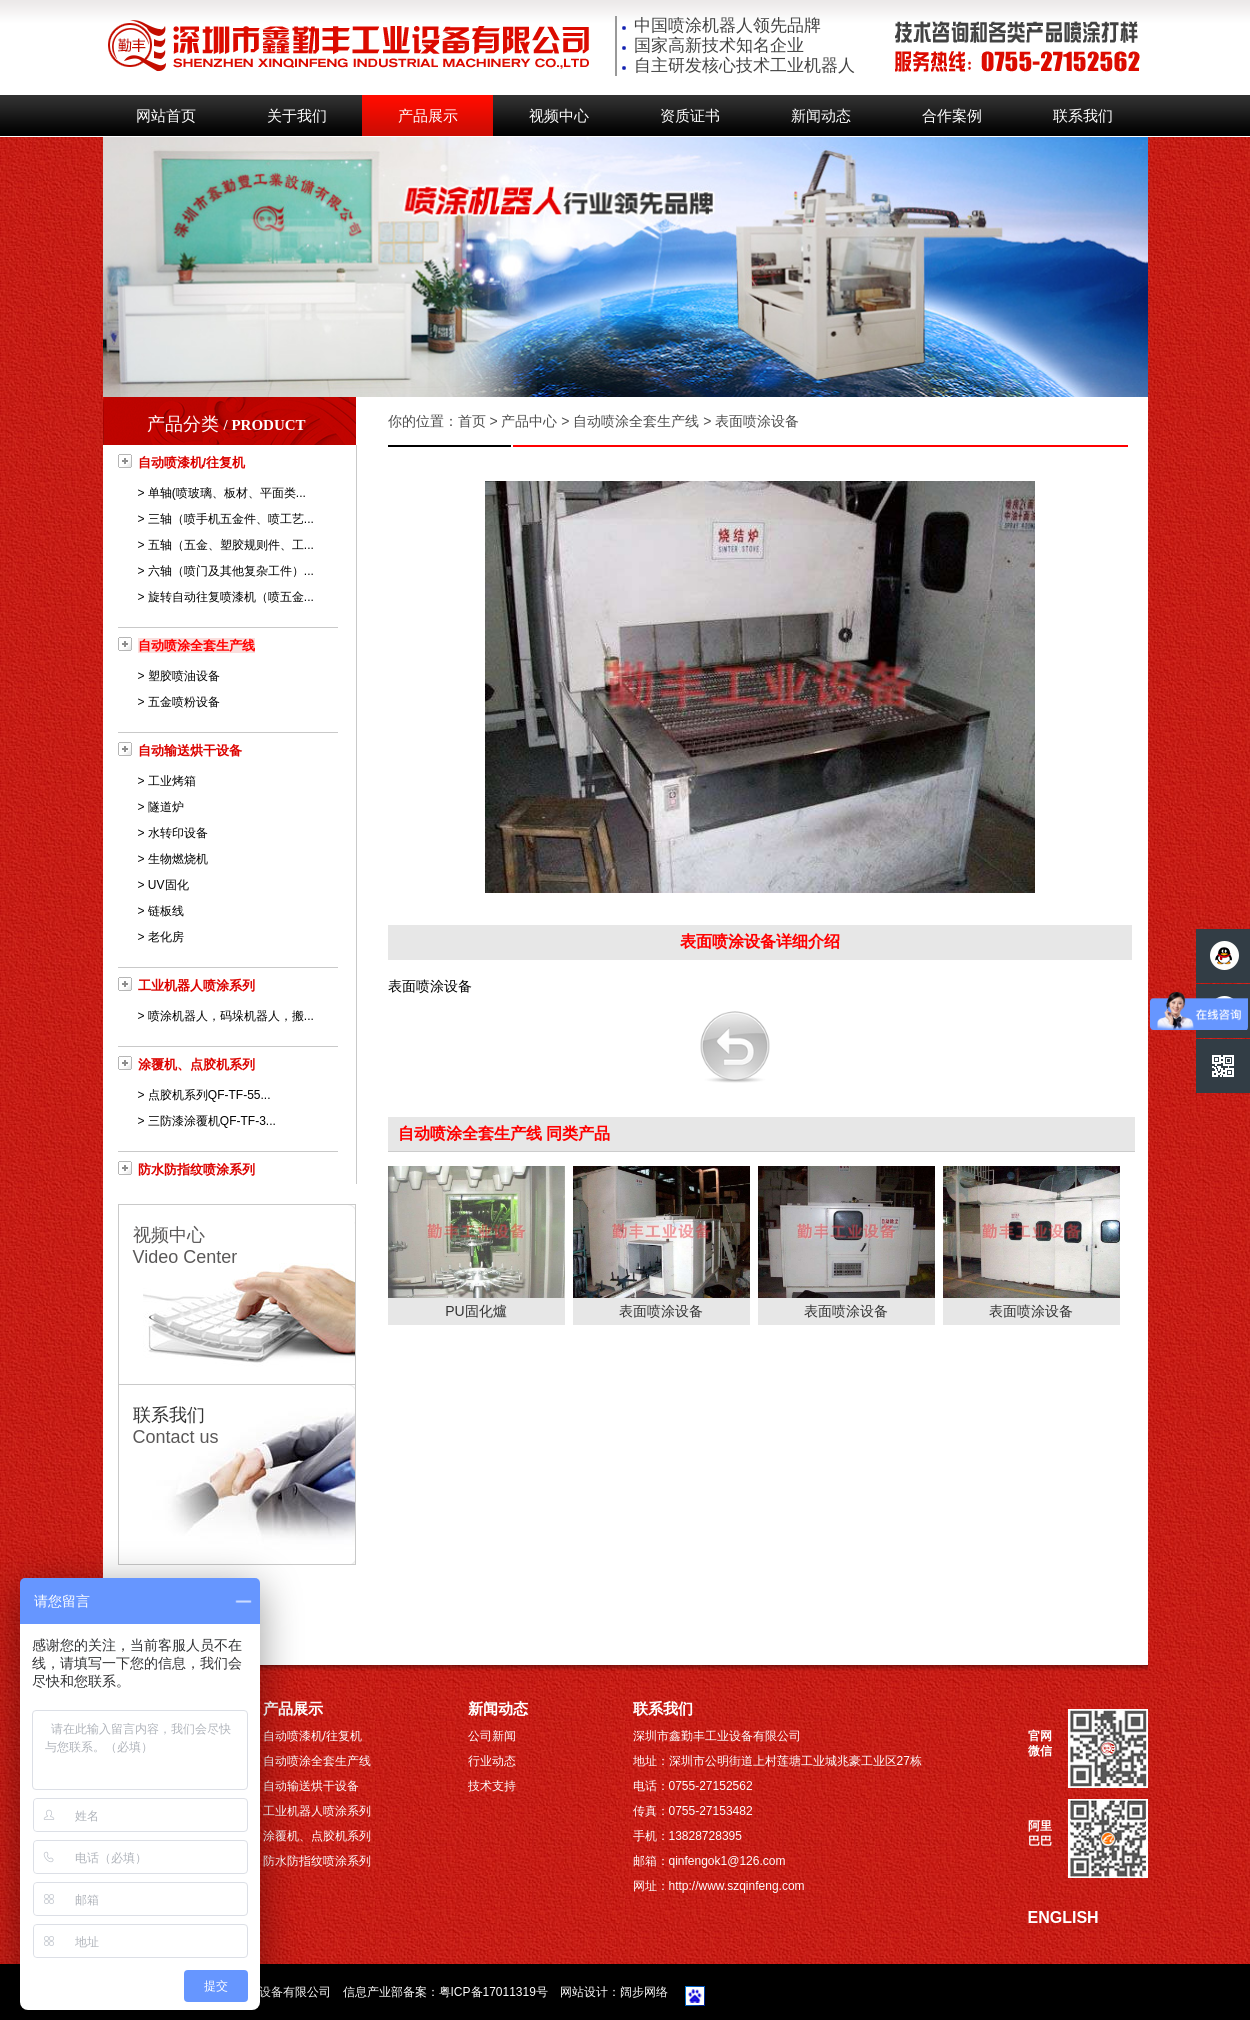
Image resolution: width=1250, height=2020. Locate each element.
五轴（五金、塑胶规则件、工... (231, 545)
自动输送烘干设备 (190, 750)
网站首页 (166, 116)
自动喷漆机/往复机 (192, 462)
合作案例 (952, 116)
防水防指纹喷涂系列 (196, 1169)
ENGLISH (1063, 1917)
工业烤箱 (172, 781)
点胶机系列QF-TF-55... (209, 1095)
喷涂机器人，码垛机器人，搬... (231, 1016)
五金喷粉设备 (184, 702)
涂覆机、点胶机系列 (196, 1064)
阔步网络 (644, 1992)
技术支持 (492, 1786)
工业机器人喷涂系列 (196, 985)
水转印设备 (178, 833)
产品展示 (428, 116)
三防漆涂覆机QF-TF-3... (212, 1121)
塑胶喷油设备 (184, 676)
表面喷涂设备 (661, 1311)
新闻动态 (821, 116)
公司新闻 (492, 1736)
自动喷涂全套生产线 (196, 645)
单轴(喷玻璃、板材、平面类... (227, 493)
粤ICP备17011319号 (493, 1992)
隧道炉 (166, 807)
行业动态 (492, 1761)
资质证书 (690, 116)
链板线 (166, 911)
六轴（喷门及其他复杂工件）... (231, 571)
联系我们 (1083, 116)
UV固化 (168, 885)
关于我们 (297, 116)
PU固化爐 (475, 1311)
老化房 (166, 937)
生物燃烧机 (178, 859)
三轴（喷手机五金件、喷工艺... (231, 519)
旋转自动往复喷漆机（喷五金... (231, 597)
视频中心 (559, 116)
